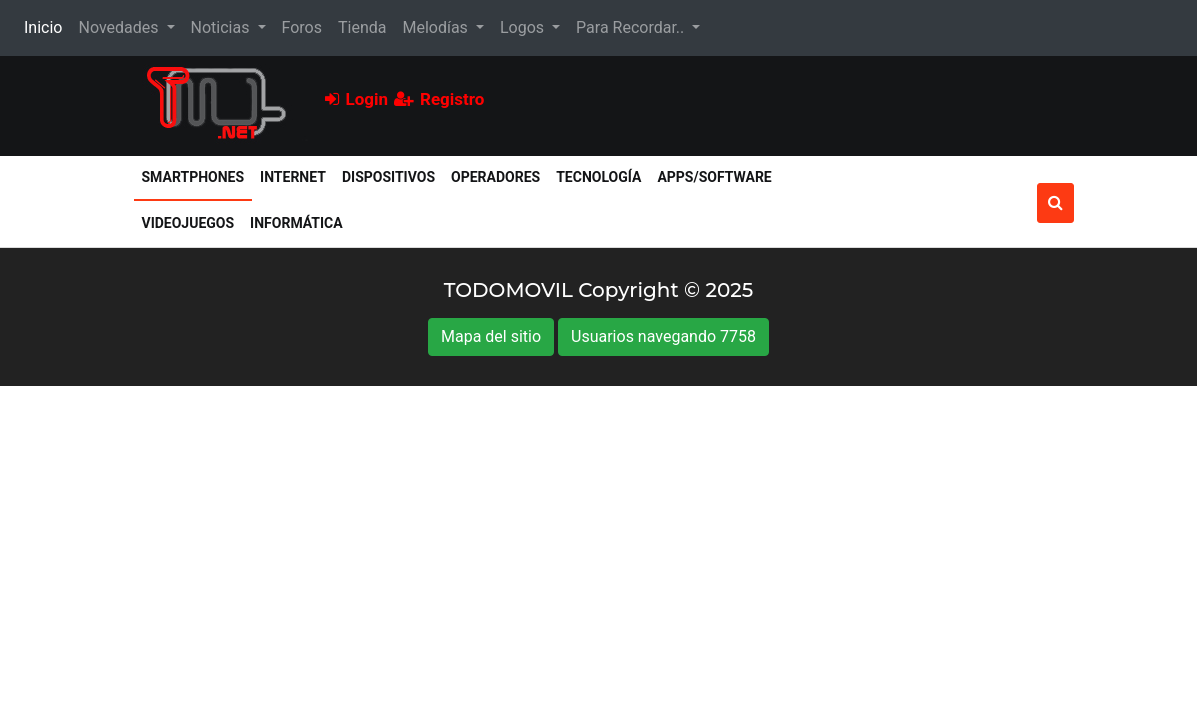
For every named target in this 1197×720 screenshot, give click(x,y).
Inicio (47, 26)
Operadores (495, 177)
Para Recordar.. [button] (632, 27)
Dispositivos (388, 177)
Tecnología (598, 177)
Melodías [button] (436, 27)
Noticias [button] (222, 27)
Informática (296, 223)
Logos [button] (524, 27)
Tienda (362, 27)
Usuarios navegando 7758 (663, 336)
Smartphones (197, 175)
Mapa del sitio (491, 336)
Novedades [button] (120, 27)
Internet (293, 177)
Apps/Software (714, 177)
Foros (302, 27)
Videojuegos (188, 223)
